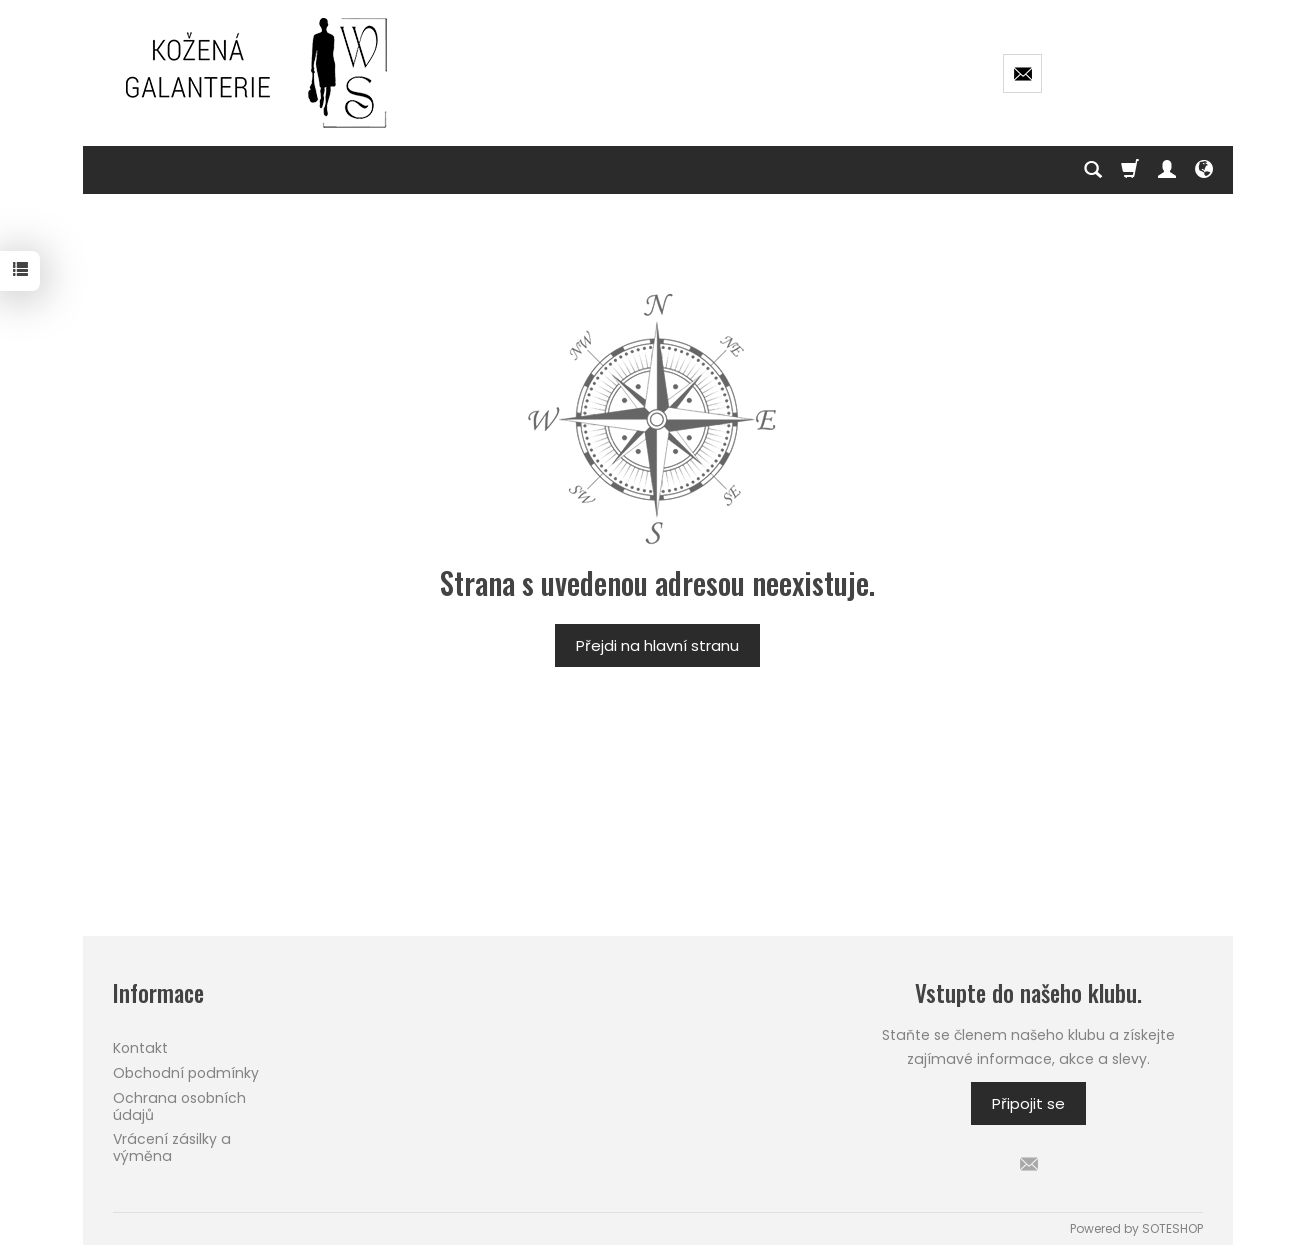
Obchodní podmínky (186, 1073)
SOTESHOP (1172, 1228)
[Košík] (1130, 170)
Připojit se (1028, 1103)
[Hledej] (1093, 170)
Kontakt (140, 1048)
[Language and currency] (1204, 170)
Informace (158, 993)
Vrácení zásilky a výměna (172, 1147)
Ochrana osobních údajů (179, 1106)
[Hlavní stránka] (258, 73)
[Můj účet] (1167, 170)
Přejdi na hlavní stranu (657, 645)
